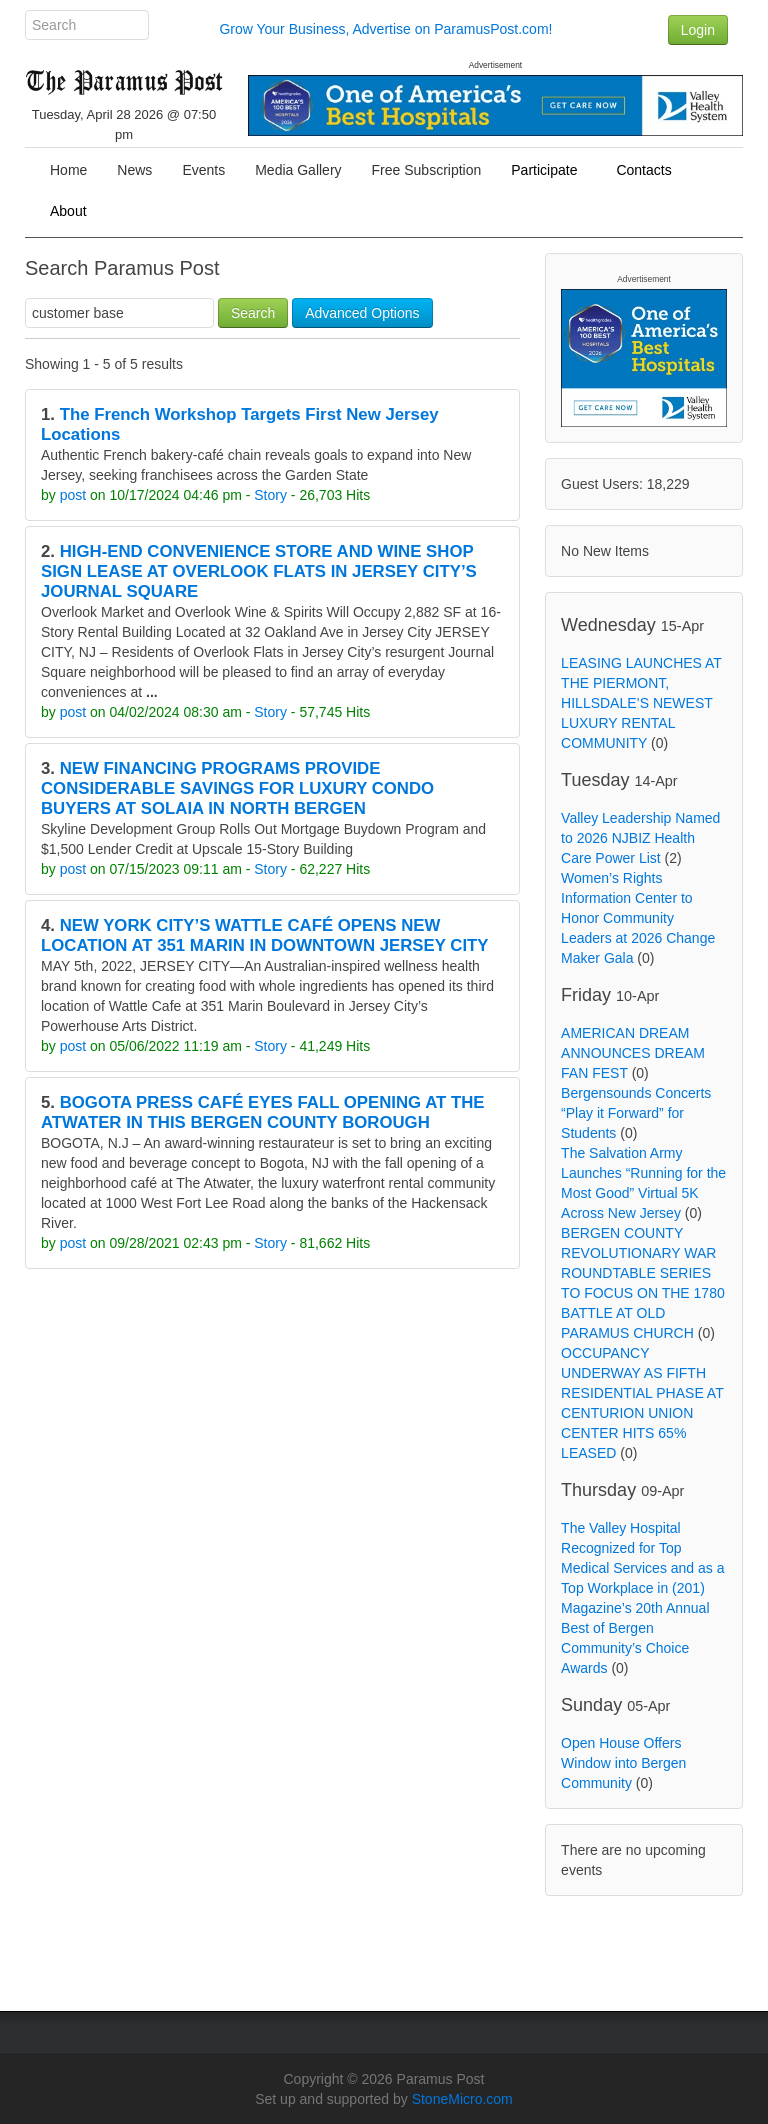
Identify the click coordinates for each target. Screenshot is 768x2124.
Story (270, 495)
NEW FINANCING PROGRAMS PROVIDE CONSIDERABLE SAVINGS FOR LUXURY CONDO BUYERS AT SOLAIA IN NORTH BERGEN (237, 788)
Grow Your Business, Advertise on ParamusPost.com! (385, 29)
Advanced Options (362, 313)
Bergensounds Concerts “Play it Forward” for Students (636, 1113)
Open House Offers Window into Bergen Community (623, 1763)
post (73, 495)
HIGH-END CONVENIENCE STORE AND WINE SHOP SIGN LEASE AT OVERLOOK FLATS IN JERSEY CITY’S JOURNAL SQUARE (259, 571)
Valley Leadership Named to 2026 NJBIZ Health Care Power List (640, 838)
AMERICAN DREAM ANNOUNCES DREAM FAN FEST (633, 1053)
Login (698, 30)
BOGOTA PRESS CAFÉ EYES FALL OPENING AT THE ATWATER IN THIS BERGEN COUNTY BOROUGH (263, 1112)
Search (253, 313)
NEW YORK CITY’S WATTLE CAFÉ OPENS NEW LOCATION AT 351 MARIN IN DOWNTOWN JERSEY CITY (265, 935)
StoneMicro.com (462, 2099)
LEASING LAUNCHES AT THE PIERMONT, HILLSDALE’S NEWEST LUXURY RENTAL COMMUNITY (641, 703)
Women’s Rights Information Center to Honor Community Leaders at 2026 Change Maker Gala (638, 918)
